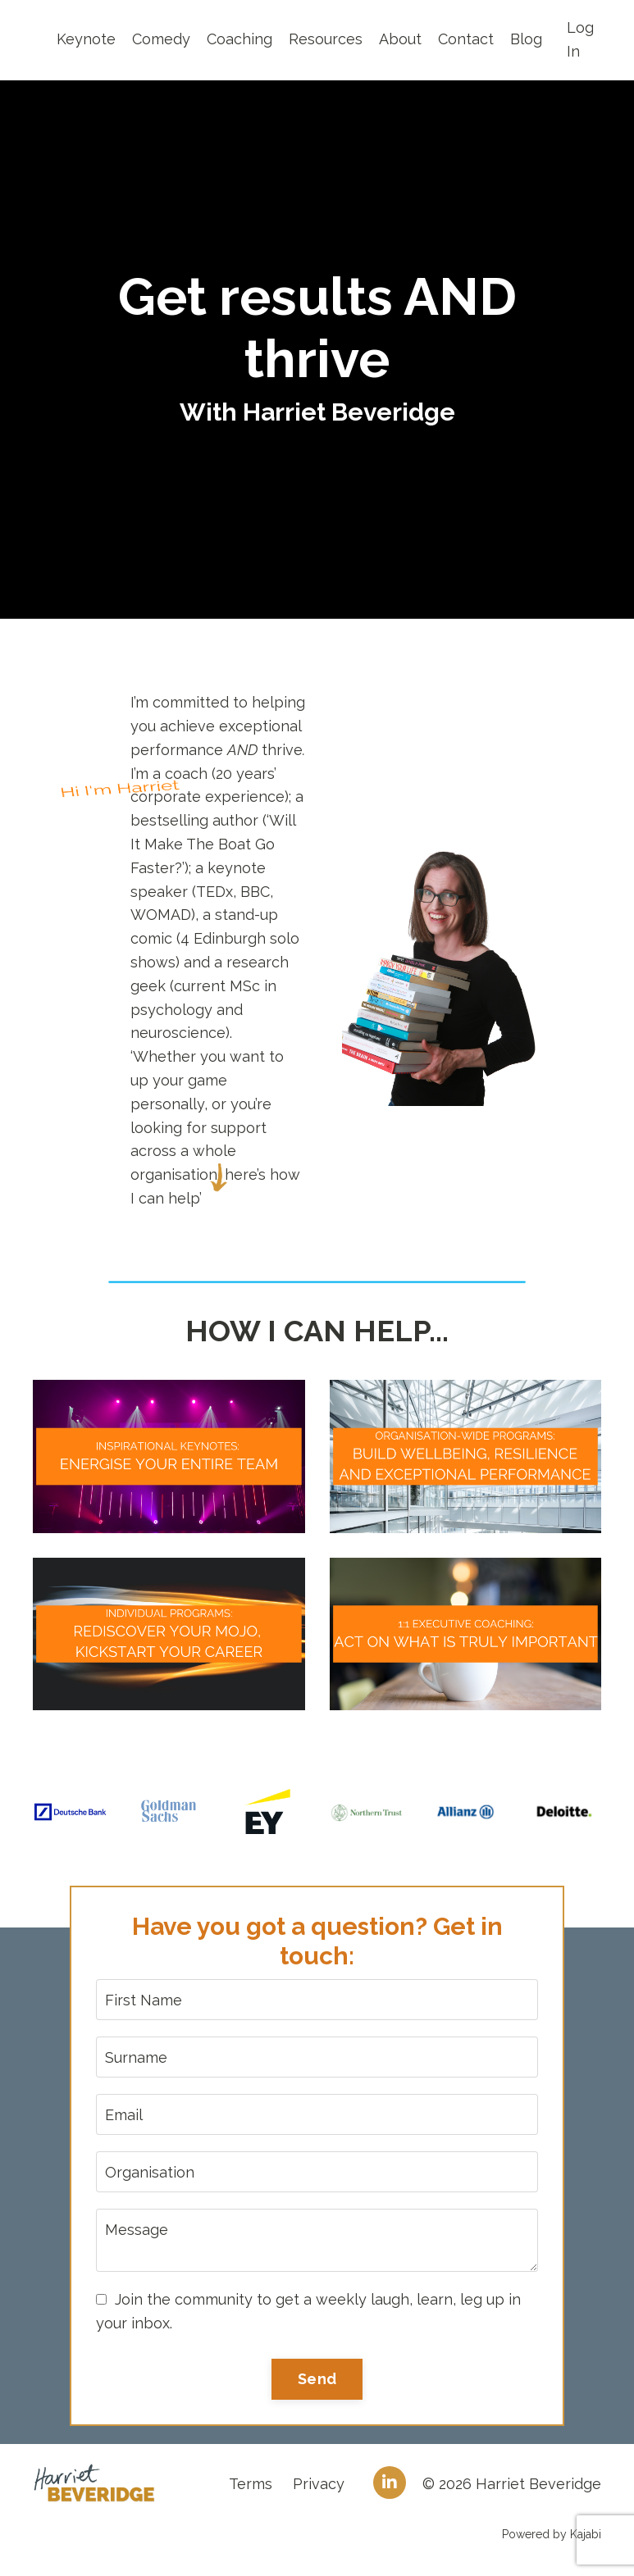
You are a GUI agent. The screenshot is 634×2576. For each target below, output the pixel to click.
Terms (250, 2483)
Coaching (239, 39)
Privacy (318, 2483)
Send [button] (317, 2378)
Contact (466, 39)
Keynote (86, 39)
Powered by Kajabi (551, 2534)
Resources (326, 39)
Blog (526, 39)
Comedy (161, 39)
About (400, 39)
